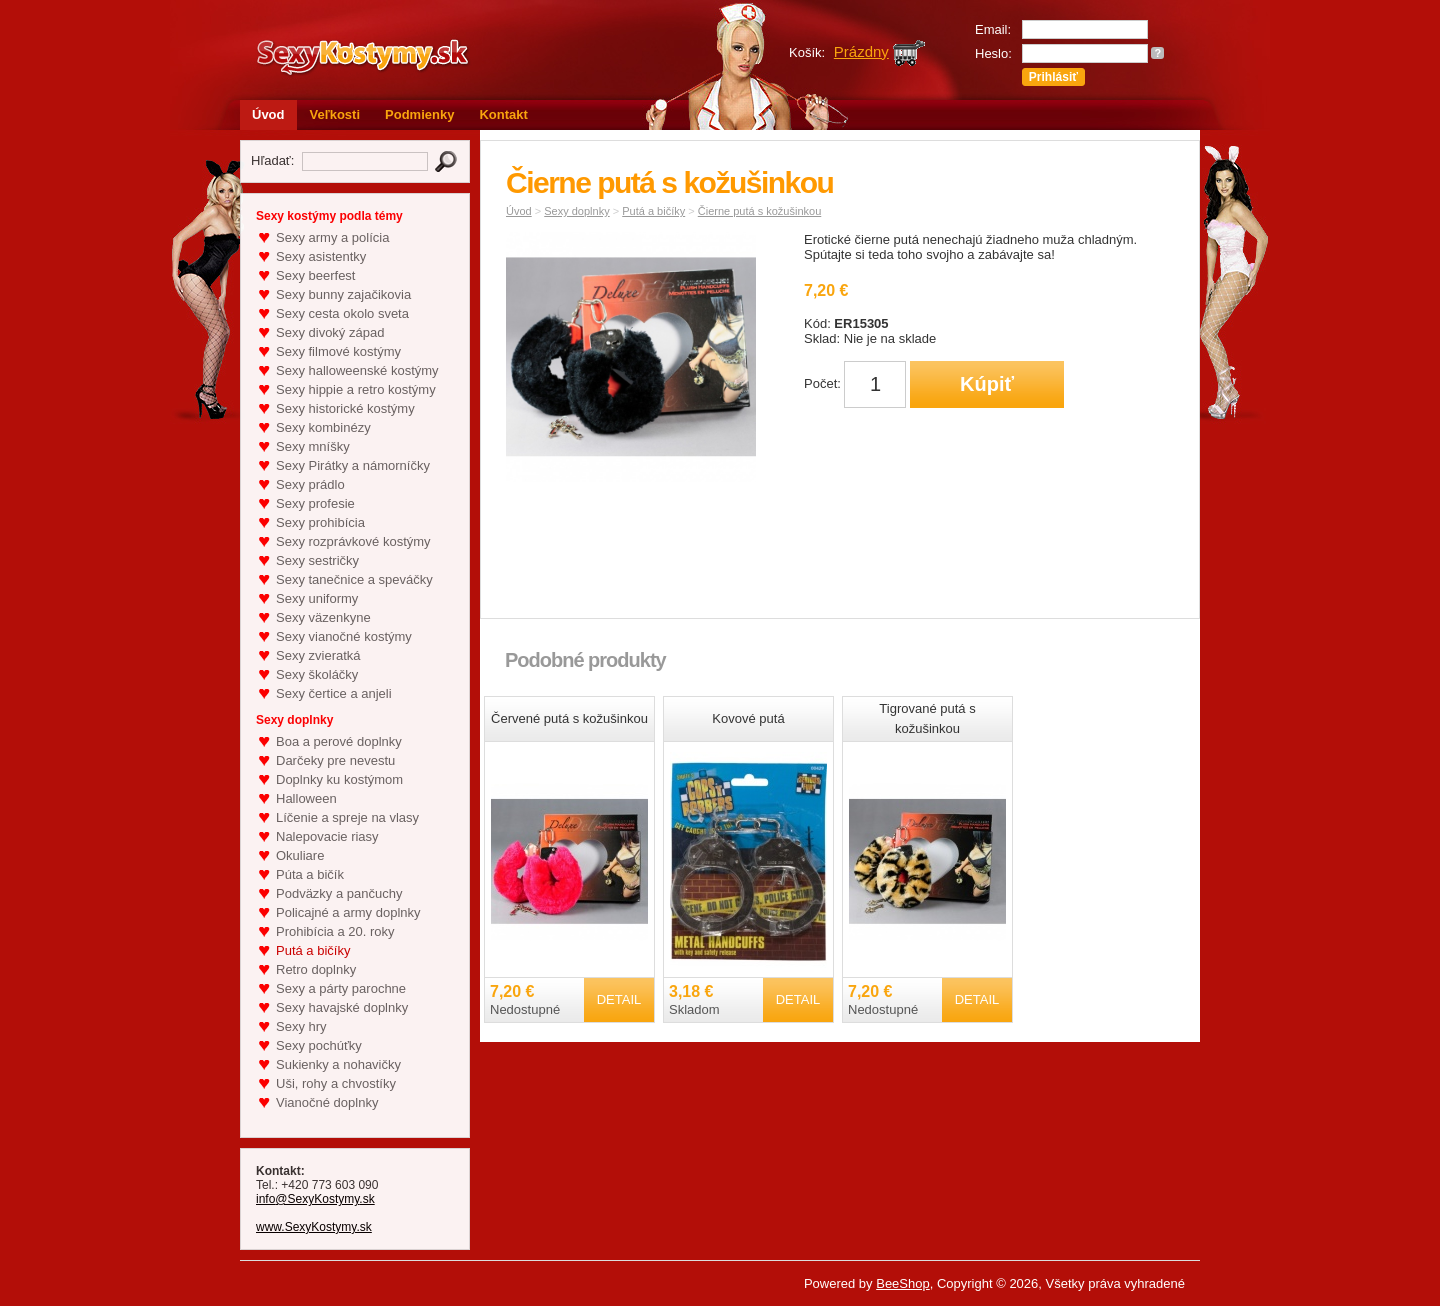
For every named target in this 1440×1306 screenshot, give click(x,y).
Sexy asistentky (321, 256)
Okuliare (300, 855)
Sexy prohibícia (320, 522)
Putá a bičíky (313, 950)
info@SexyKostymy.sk (315, 1199)
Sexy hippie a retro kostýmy (356, 389)
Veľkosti (335, 114)
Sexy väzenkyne (323, 617)
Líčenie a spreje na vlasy (347, 817)
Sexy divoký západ (330, 332)
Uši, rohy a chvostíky (336, 1083)
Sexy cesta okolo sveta (342, 313)
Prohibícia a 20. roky (335, 931)
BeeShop (903, 1283)
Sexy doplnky (576, 211)
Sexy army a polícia (332, 237)
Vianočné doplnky (327, 1102)
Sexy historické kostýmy (345, 408)
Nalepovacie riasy (327, 836)
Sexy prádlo (310, 484)
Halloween (306, 798)
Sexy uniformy (317, 598)
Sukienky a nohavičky (338, 1064)
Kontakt (503, 114)
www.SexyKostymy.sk (314, 1227)
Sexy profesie (315, 503)
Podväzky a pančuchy (339, 893)
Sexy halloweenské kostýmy (357, 370)
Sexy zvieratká (318, 655)
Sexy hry (301, 1026)
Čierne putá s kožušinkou (760, 211)
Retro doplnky (316, 969)
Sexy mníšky (313, 446)
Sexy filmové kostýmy (338, 351)
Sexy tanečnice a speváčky (354, 579)
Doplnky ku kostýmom (339, 779)
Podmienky (419, 114)
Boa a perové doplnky (339, 741)
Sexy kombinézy (323, 427)
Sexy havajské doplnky (342, 1007)
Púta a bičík (310, 874)
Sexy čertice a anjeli (334, 693)
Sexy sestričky (317, 560)
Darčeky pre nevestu (335, 760)
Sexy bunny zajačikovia (343, 294)
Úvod (268, 114)
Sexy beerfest (316, 275)
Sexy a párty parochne (341, 988)
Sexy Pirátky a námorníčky (353, 465)
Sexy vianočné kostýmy (344, 636)
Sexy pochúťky (319, 1045)
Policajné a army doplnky (348, 912)
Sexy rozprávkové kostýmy (353, 541)
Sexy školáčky (317, 674)
